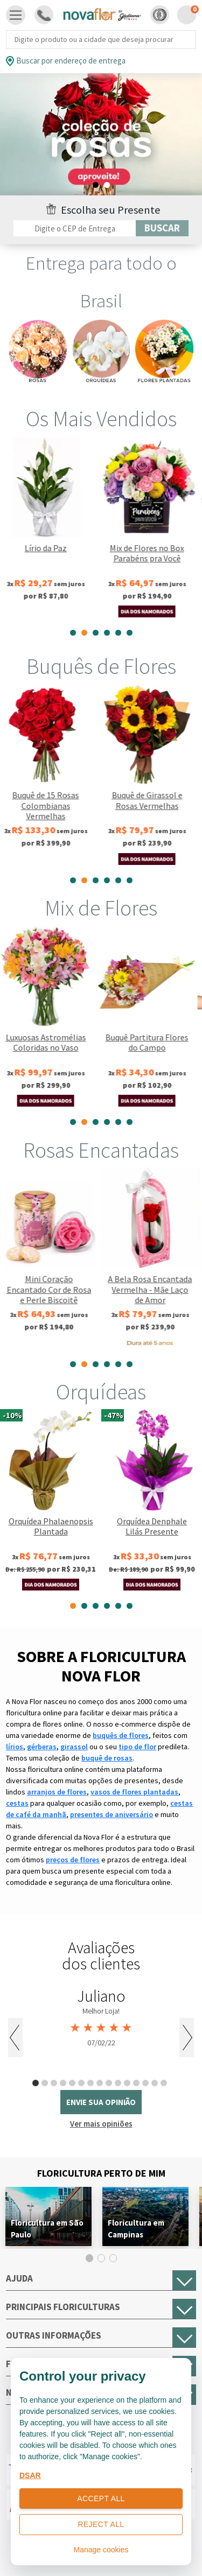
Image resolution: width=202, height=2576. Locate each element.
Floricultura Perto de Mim (101, 2173)
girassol (74, 1746)
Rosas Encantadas (101, 1150)
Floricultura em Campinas (136, 2229)
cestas (17, 1803)
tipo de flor (137, 1746)
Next (186, 2037)
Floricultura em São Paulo (47, 2229)
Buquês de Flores (101, 666)
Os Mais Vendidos (101, 418)
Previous (15, 2037)
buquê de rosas (107, 1758)
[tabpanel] (50, 529)
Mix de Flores (101, 908)
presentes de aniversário (111, 1814)
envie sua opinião (101, 2102)
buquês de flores (121, 1735)
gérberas (42, 1746)
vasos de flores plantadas (134, 1792)
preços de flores (73, 1859)
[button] (159, 14)
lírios (14, 1746)
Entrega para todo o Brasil (101, 282)
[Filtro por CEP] (74, 228)
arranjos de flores (57, 1792)
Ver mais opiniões (101, 2123)
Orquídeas (101, 1391)
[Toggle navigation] (15, 15)
